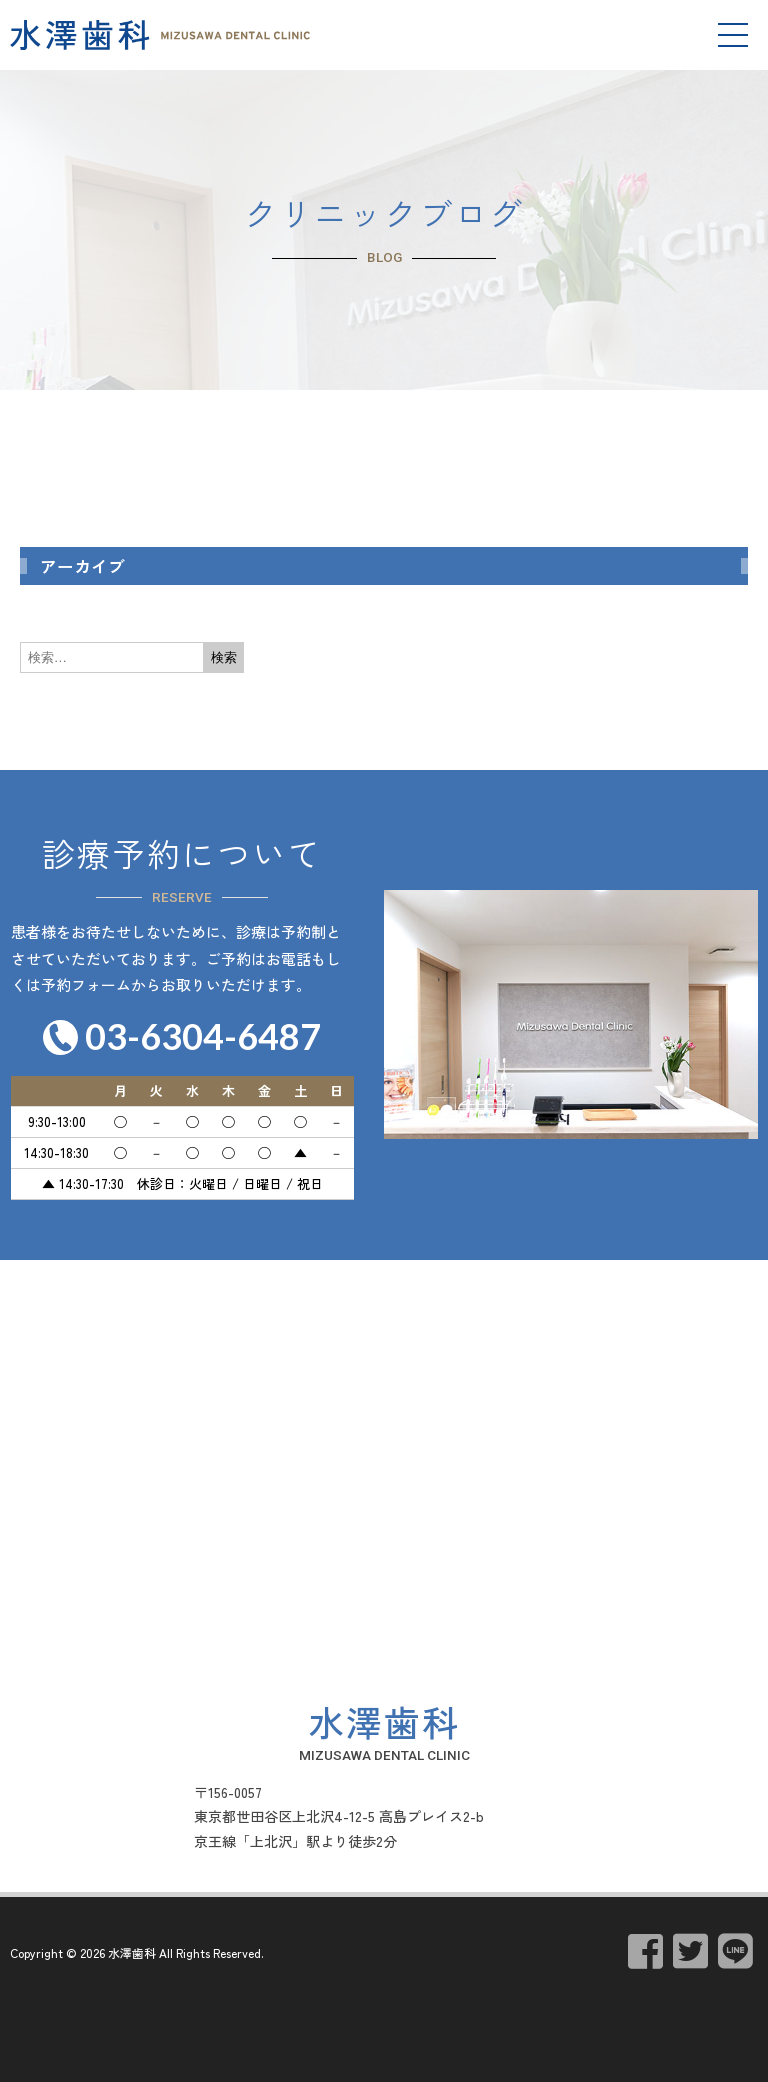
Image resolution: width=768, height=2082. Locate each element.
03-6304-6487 (203, 1036)
